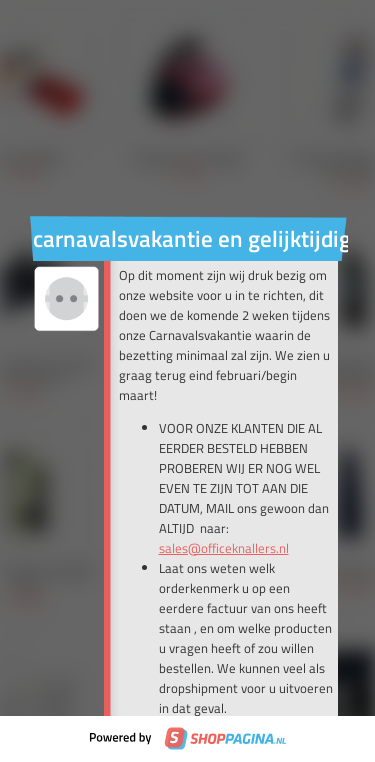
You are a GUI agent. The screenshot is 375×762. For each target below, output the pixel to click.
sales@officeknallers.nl (224, 548)
